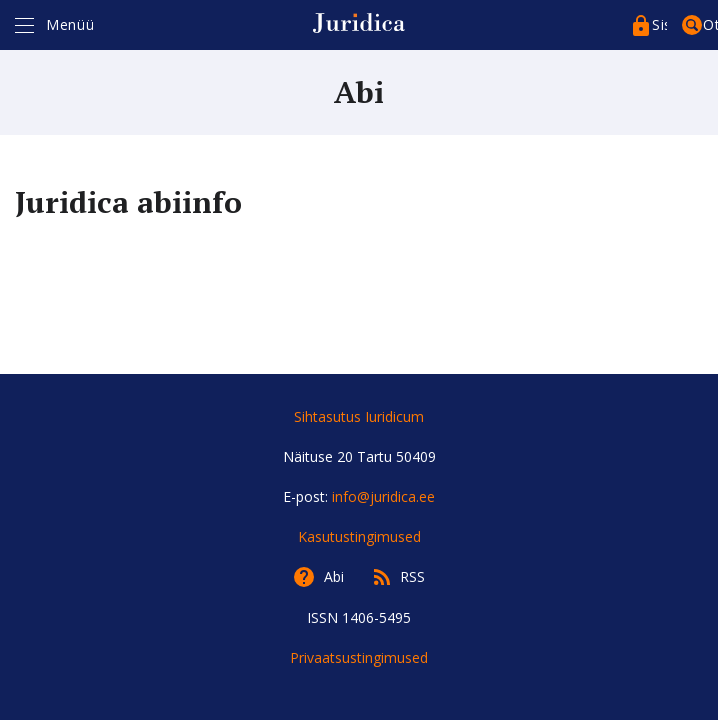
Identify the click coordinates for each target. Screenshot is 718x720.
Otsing (710, 24)
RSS (412, 576)
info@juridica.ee (383, 496)
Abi (334, 576)
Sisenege (659, 24)
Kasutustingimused (359, 536)
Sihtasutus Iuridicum (359, 416)
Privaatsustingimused (359, 657)
